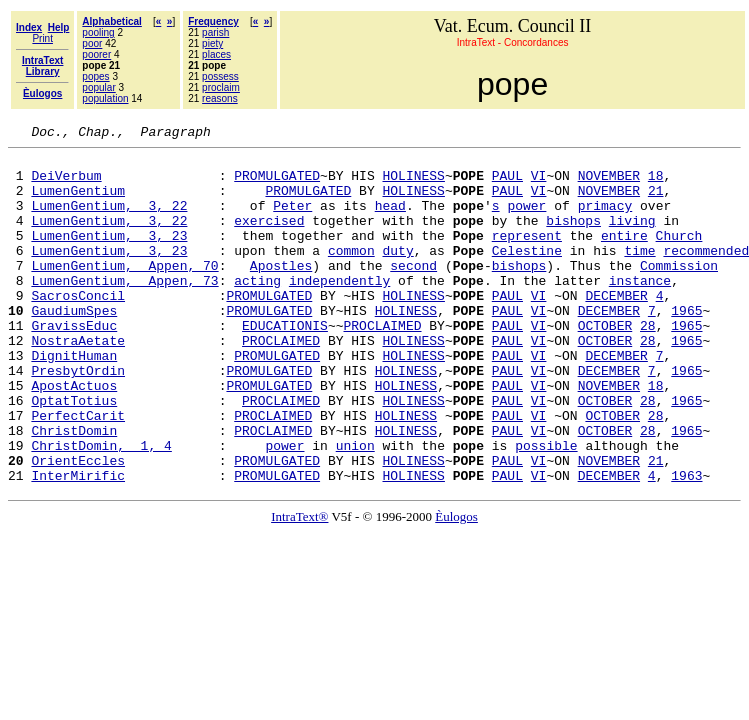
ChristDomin (74, 490)
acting (257, 310)
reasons (220, 98)
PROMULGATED (277, 184)
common (351, 274)
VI (539, 184)
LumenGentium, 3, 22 (109, 220)
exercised (269, 238)
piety (212, 43)
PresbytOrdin (78, 418)
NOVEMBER (609, 184)
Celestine (527, 274)
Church (678, 256)
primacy (605, 220)
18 (656, 184)
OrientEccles (78, 526)
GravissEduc (74, 364)
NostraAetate (78, 382)
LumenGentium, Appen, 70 (124, 292)
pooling (98, 32)
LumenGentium (78, 202)
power (526, 220)
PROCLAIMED (382, 364)
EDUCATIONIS (285, 364)
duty (397, 274)
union (355, 508)
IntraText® (299, 585)
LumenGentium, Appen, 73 (124, 310)
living (632, 238)
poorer (96, 54)
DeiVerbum (66, 184)
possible (546, 508)
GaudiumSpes (74, 346)
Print (42, 38)
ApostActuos (74, 436)
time (639, 274)
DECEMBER (616, 328)
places (216, 54)
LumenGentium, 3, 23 (109, 256)
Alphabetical (111, 21)
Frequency (213, 21)
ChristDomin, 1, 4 (101, 508)
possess (220, 76)
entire (624, 256)
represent (527, 256)
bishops (573, 238)
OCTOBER (605, 364)
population (105, 98)
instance (640, 310)
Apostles (281, 292)
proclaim (221, 87)
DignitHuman (74, 400)
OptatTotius (74, 454)
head (390, 220)
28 (648, 364)
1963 (686, 544)
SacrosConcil (78, 328)
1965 (686, 346)
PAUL (507, 184)
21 (656, 202)
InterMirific (78, 544)
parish (215, 32)
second (413, 292)
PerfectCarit (78, 472)
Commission (679, 292)
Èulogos (456, 585)
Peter (292, 220)
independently (339, 310)
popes (95, 76)
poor (92, 43)
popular (98, 87)
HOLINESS (413, 184)
